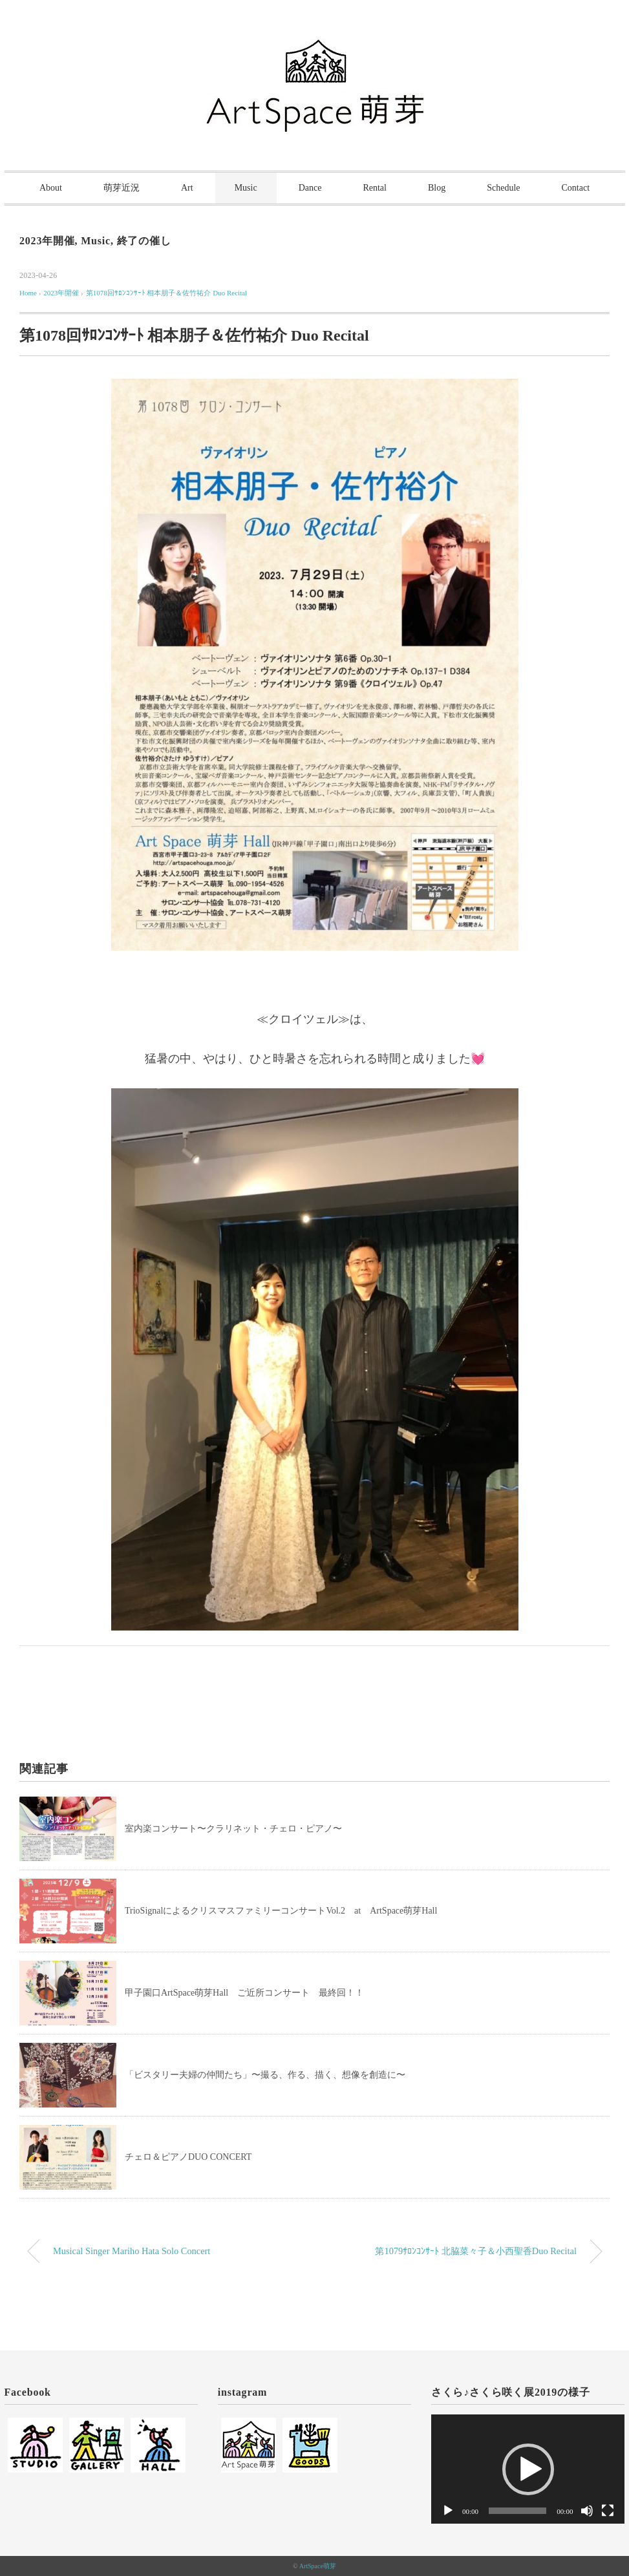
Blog (436, 188)
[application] (528, 2469)
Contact (576, 188)
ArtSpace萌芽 (317, 2566)
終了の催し (144, 240)
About (50, 188)
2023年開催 (47, 240)
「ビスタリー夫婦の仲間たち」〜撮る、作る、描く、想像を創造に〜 (265, 2075)
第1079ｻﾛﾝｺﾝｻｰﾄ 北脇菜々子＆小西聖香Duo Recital (476, 2251)
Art (187, 188)
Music (246, 188)
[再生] (448, 2510)
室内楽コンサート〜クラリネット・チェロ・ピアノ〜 (233, 1828)
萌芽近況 (121, 188)
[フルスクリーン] (607, 2510)
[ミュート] (587, 2510)
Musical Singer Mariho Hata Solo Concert (131, 2251)
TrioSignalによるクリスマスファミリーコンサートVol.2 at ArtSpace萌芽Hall (281, 1911)
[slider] (517, 2510)
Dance (310, 188)
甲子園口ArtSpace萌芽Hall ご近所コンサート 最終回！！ (244, 1993)
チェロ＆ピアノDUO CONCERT (188, 2157)
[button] (528, 2469)
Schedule (503, 188)
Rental (375, 188)
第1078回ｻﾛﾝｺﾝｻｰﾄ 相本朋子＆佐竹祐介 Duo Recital (166, 293)
